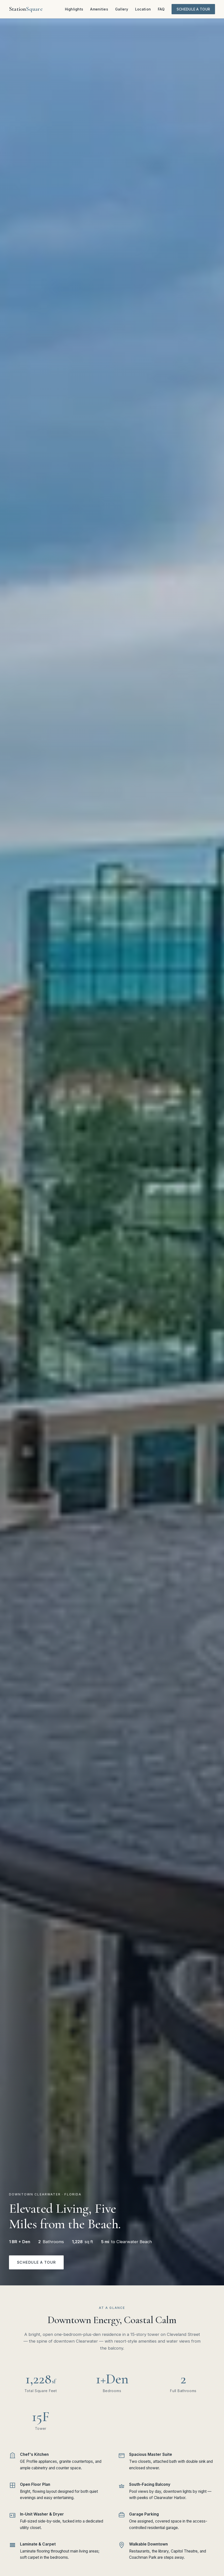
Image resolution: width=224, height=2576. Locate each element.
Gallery (121, 9)
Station (26, 8)
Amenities (99, 9)
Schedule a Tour (193, 9)
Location (143, 9)
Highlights (74, 9)
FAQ (161, 9)
